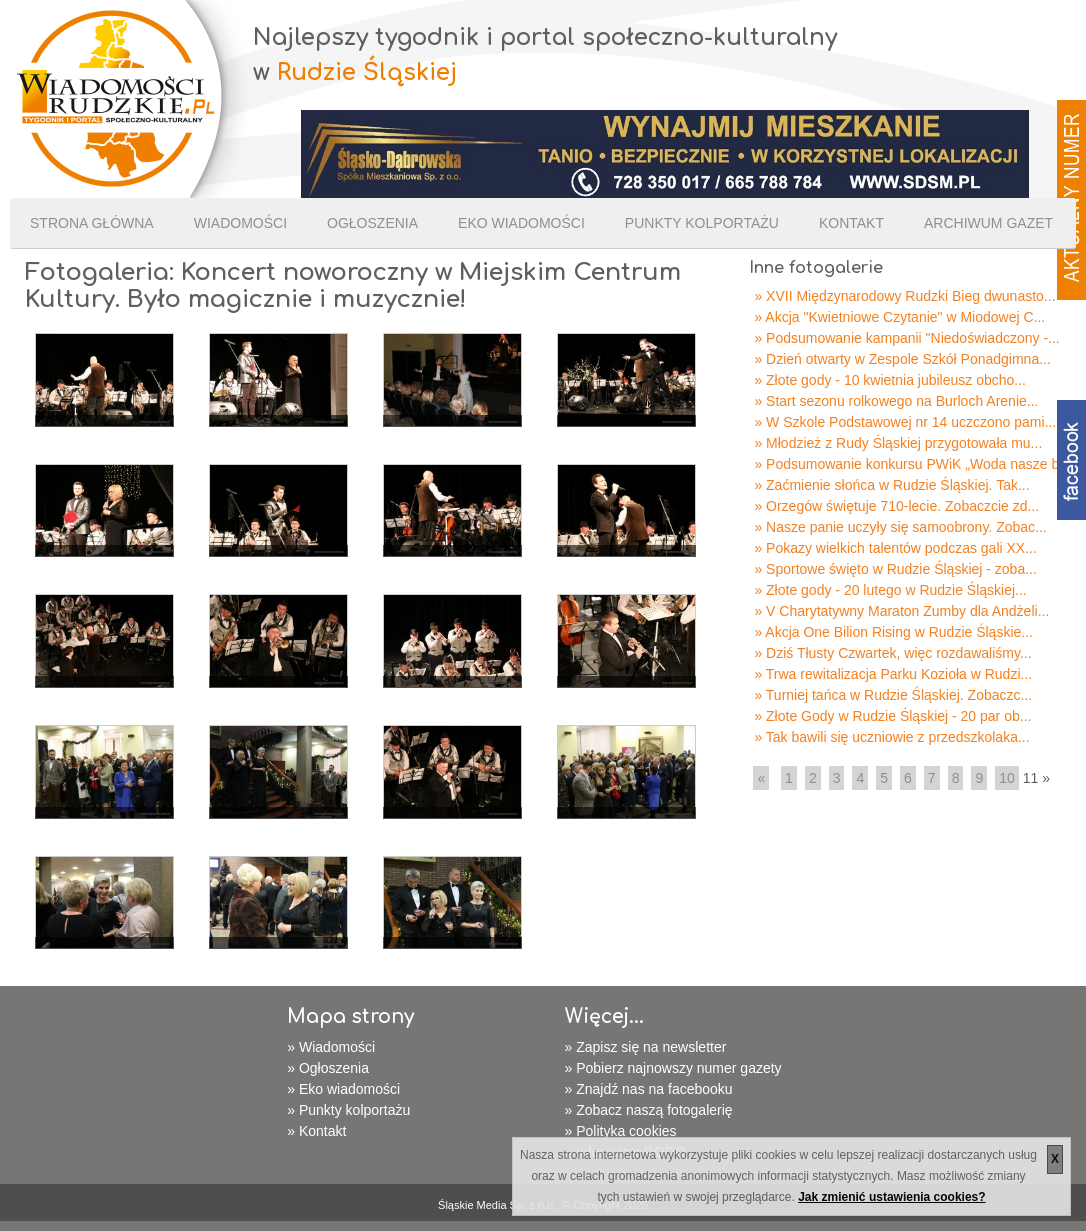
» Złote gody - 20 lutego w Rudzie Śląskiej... (890, 590)
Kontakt (851, 223)
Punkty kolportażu (702, 223)
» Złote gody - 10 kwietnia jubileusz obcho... (890, 380)
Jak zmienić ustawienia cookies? (891, 1197)
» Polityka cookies (621, 1131)
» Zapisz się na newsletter (646, 1047)
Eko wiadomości (521, 223)
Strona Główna (92, 223)
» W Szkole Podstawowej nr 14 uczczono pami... (905, 422)
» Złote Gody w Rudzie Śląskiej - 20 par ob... (892, 716)
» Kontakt (316, 1131)
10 (1007, 778)
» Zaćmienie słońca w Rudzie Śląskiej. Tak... (891, 485)
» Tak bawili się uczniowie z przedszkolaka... (891, 737)
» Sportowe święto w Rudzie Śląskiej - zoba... (895, 569)
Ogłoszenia (372, 223)
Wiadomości (240, 223)
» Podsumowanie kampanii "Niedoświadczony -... (906, 338)
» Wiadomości (331, 1047)
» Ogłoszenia (328, 1068)
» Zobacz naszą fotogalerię (649, 1110)
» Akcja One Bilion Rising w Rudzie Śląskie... (893, 632)
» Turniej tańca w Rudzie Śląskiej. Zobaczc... (893, 695)
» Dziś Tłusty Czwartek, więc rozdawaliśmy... (892, 653)
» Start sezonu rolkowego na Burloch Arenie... (896, 401)
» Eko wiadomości (343, 1089)
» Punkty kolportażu (348, 1110)
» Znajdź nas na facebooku (649, 1089)
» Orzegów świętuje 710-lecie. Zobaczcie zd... (896, 506)
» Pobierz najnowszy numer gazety (673, 1068)
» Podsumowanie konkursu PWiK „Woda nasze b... (912, 464)
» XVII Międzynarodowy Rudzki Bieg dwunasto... (904, 296)
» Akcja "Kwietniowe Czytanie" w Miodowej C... (899, 317)
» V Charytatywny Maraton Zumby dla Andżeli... (901, 611)
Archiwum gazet (988, 223)
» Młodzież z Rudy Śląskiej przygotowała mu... (898, 443)
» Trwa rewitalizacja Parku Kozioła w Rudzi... (893, 674)
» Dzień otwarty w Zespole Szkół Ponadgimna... (902, 359)
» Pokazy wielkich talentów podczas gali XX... (895, 548)
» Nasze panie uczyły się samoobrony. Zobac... (900, 527)
